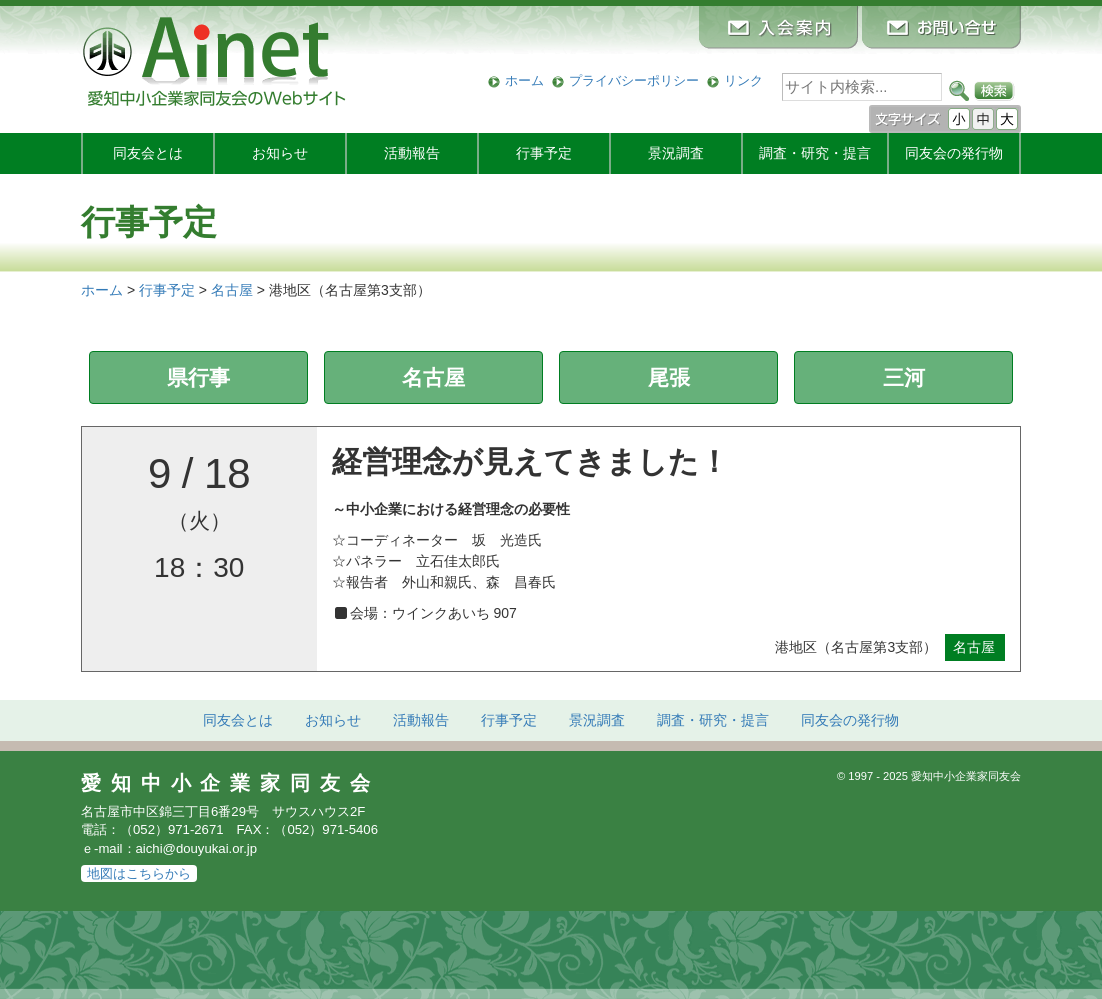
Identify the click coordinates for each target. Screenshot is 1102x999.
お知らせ (280, 153)
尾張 (669, 377)
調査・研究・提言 (815, 153)
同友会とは (148, 153)
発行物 (954, 153)
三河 (904, 377)
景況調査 (676, 153)
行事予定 (544, 153)
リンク (743, 80)
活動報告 (412, 153)
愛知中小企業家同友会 (230, 783)
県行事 (198, 377)
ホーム (524, 80)
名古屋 (433, 377)
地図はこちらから (139, 873)
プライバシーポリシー (634, 80)
